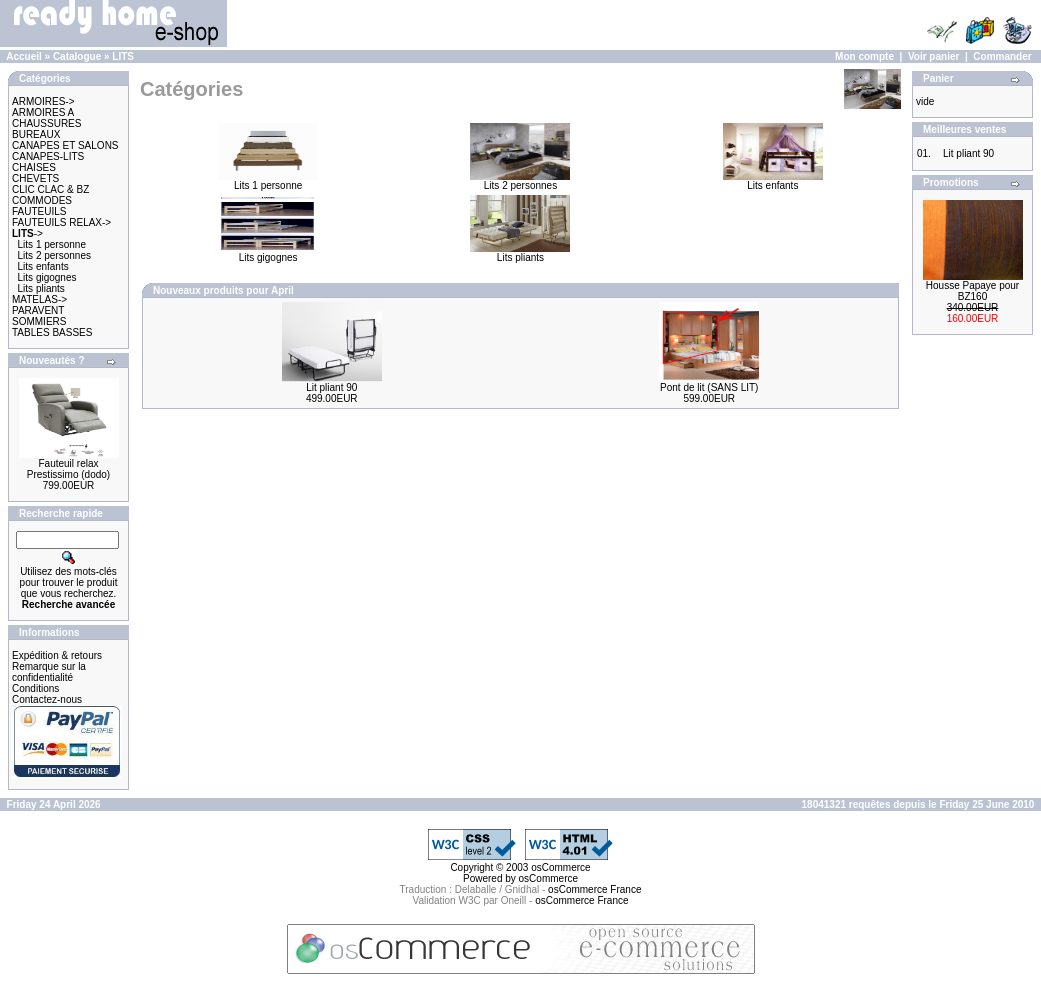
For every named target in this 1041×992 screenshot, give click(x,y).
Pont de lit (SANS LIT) (709, 387)
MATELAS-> (39, 299)
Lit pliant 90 (331, 387)
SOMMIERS (39, 321)
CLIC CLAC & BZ (50, 189)
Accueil (24, 56)
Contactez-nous (47, 699)
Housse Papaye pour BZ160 (972, 291)
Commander (1002, 56)
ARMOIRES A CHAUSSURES (46, 118)
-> (27, 233)
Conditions (35, 688)
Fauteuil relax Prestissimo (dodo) (68, 469)
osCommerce (560, 867)
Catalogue (77, 56)
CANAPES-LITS (48, 156)
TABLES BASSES (52, 332)
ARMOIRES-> (43, 101)
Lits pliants (41, 288)
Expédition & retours (57, 655)
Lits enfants (43, 266)
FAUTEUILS (39, 211)
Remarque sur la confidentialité (49, 672)
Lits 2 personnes (54, 255)
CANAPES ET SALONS (65, 145)
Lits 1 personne (52, 244)
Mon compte (864, 56)
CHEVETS (35, 178)
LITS (123, 56)
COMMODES (42, 200)
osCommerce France (594, 889)
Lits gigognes (47, 277)
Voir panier (934, 56)
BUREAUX (36, 134)
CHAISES (34, 167)
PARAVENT (38, 310)
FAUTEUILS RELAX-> (61, 222)
